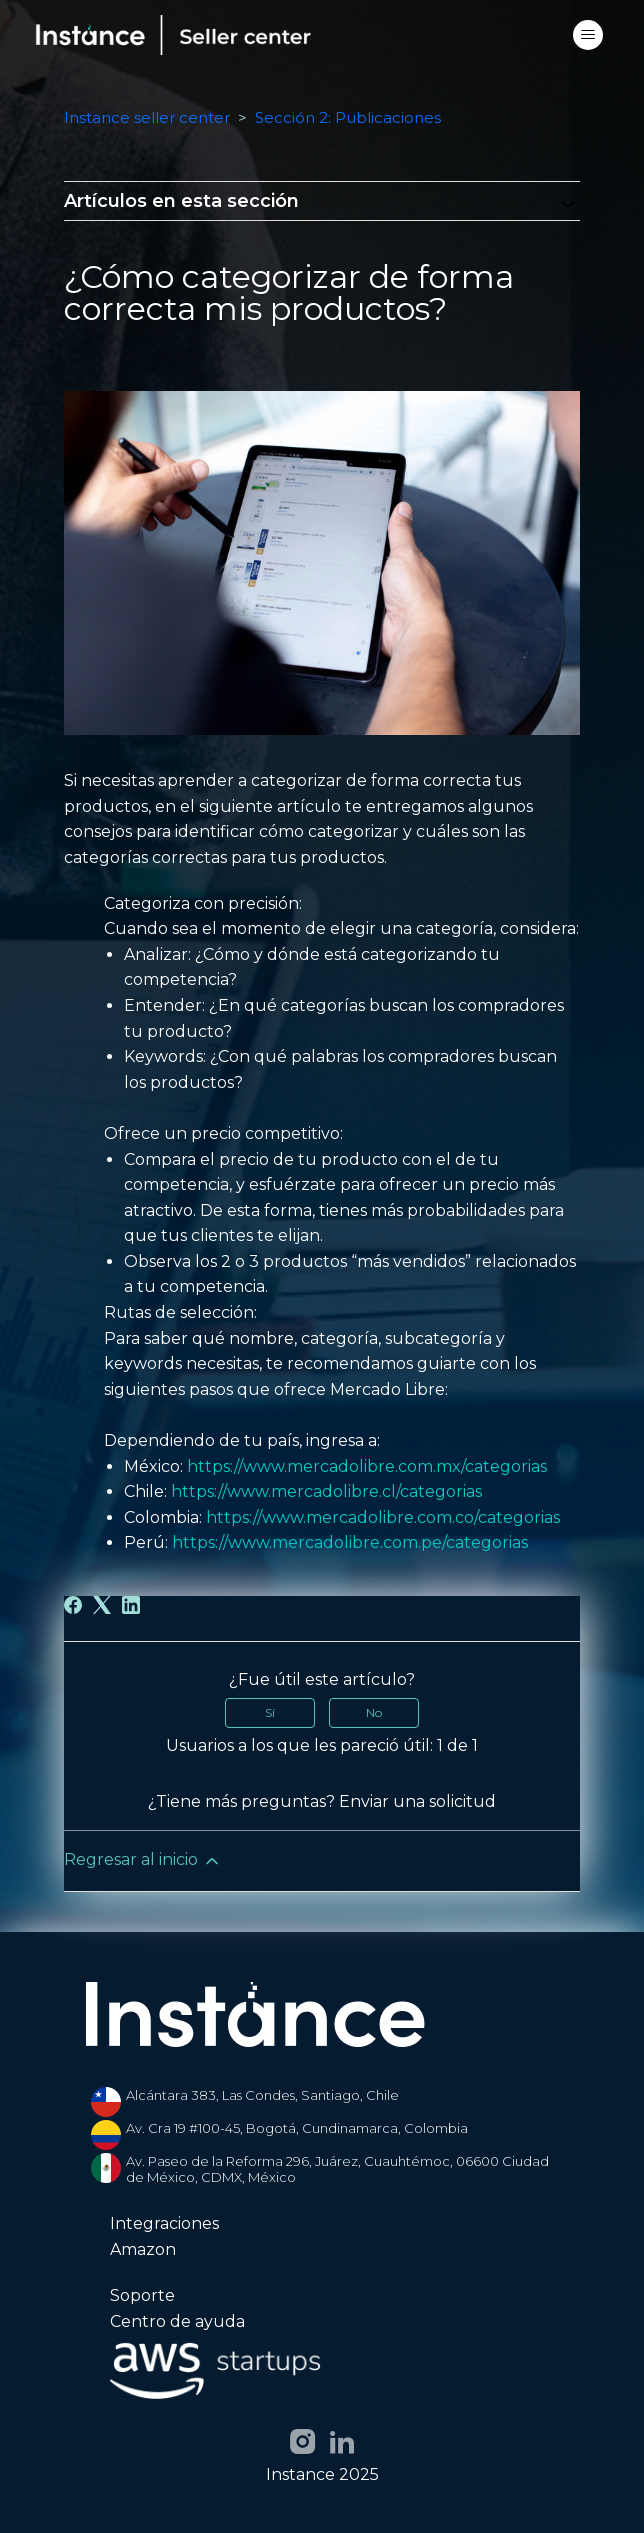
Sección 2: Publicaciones (348, 117)
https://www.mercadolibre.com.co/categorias (383, 1517)
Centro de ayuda (177, 2322)
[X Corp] (102, 1605)
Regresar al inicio (143, 1860)
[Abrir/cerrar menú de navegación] (588, 35)
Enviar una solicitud (417, 1801)
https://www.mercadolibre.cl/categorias (326, 1491)
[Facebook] (73, 1605)
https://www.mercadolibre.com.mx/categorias (367, 1466)
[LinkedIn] (131, 1605)
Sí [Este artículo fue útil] (270, 1712)
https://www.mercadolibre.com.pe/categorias (350, 1542)
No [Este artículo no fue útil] (374, 1712)
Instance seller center (147, 117)
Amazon (143, 2250)
